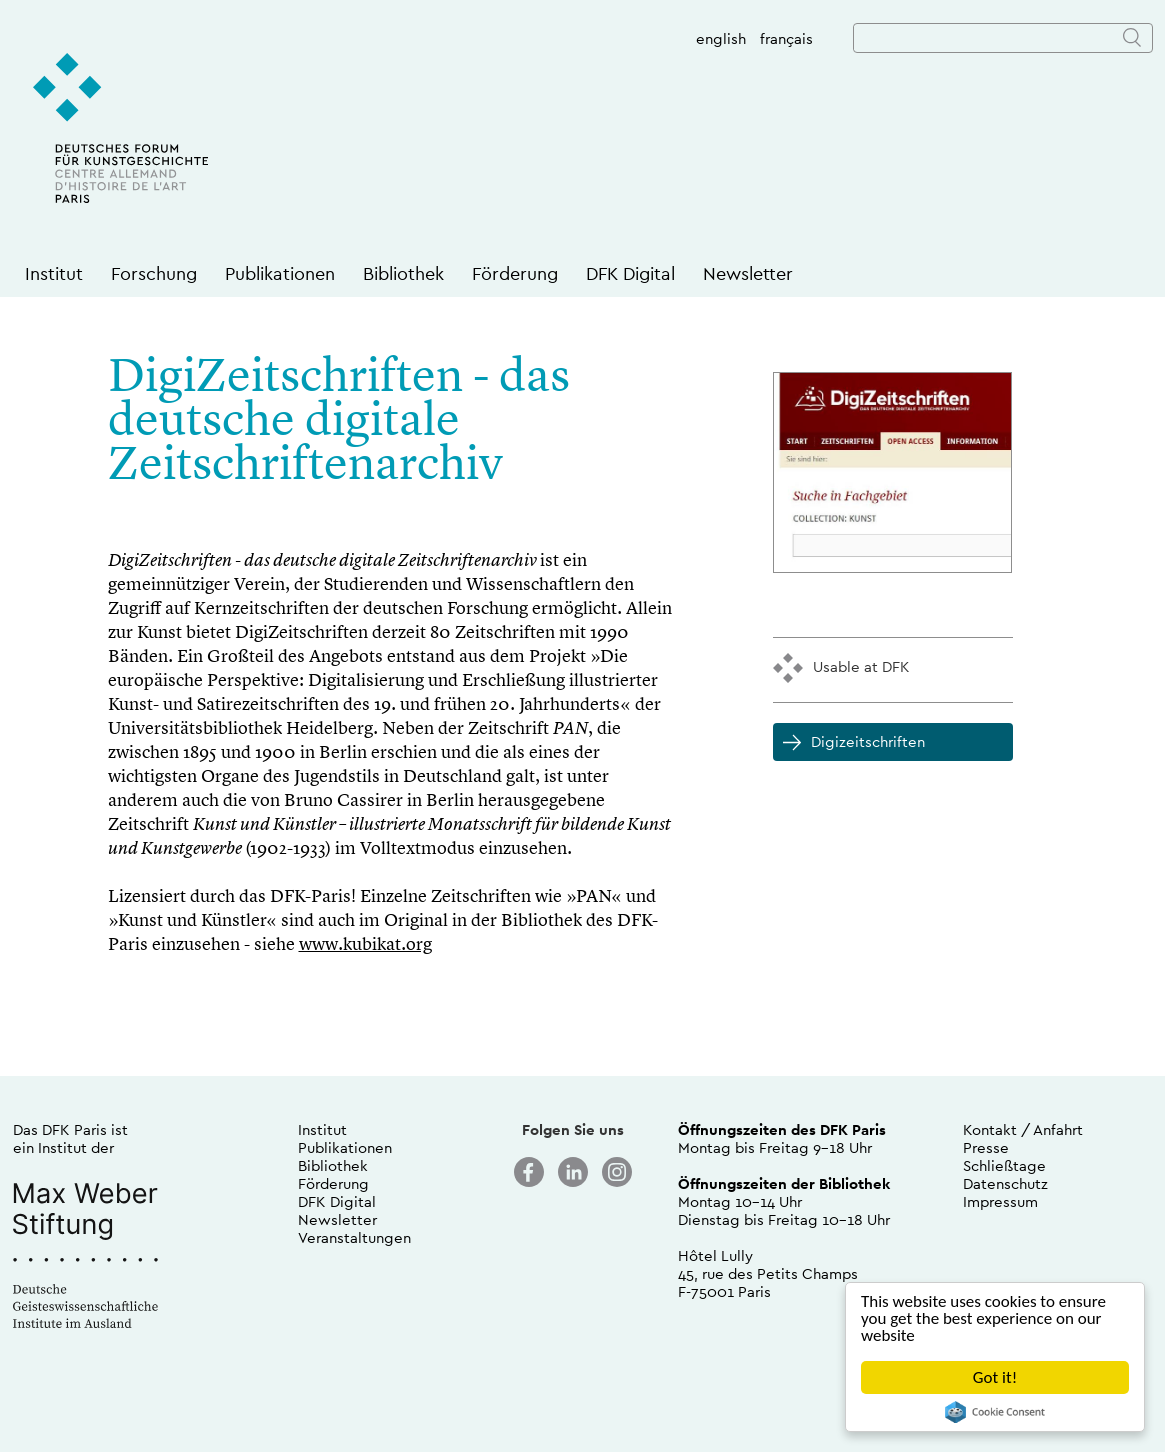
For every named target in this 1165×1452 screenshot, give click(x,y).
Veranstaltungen (354, 1237)
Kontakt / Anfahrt (1023, 1129)
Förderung (515, 273)
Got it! (995, 1377)
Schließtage (1004, 1165)
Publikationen (280, 273)
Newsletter (748, 273)
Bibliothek (403, 273)
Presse (986, 1147)
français (786, 38)
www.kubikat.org (365, 945)
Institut (54, 273)
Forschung (154, 273)
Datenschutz (1005, 1183)
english (721, 38)
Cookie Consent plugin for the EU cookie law (995, 1412)
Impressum (1000, 1201)
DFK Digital (630, 273)
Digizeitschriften (868, 741)
